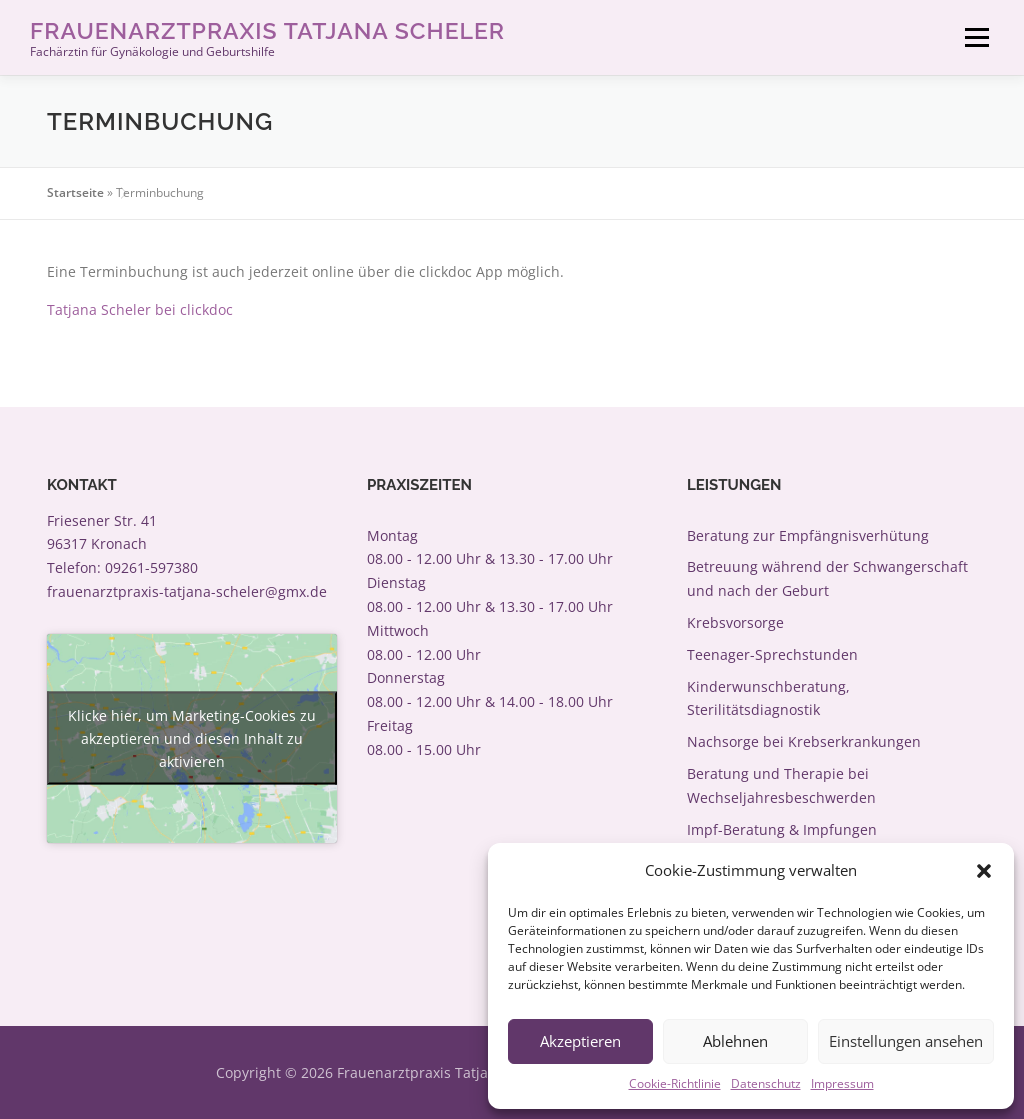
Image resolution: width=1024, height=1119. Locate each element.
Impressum (842, 1083)
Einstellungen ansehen (906, 1041)
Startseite (75, 192)
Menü (976, 37)
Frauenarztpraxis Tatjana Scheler (267, 30)
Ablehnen (735, 1041)
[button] (984, 871)
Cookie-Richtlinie (675, 1083)
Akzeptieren (580, 1041)
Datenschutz (766, 1083)
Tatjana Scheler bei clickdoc (140, 309)
